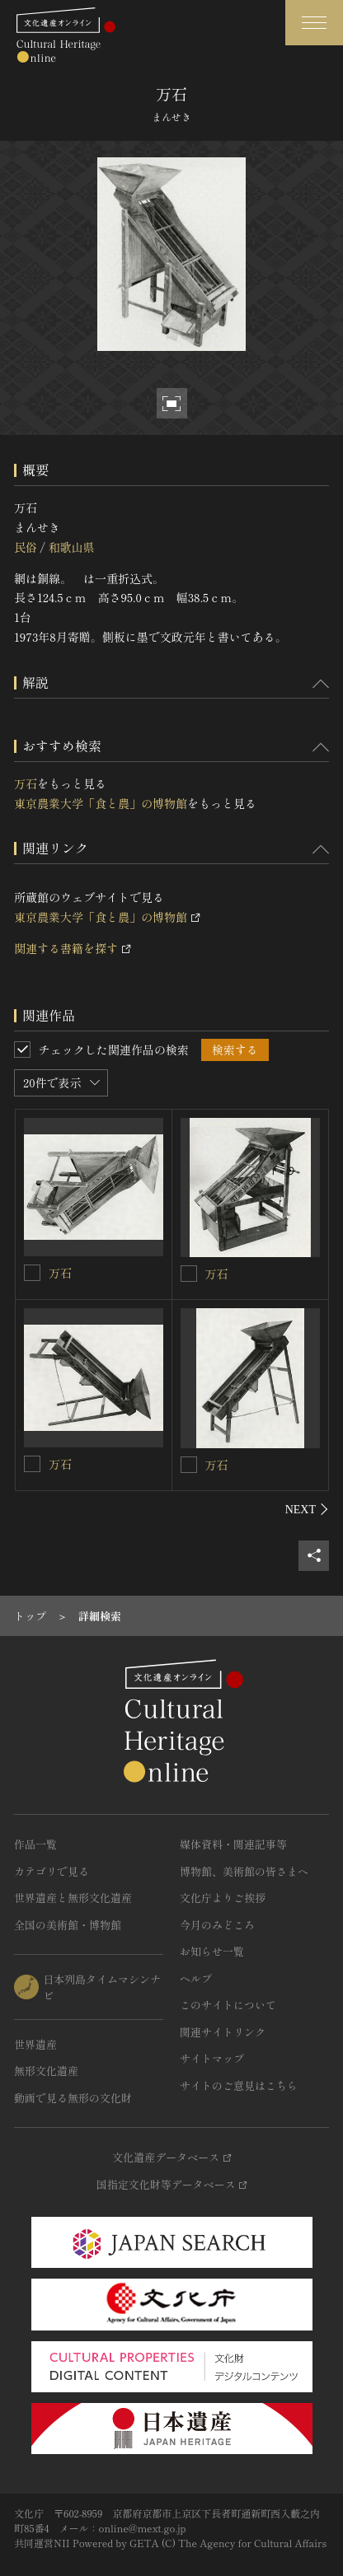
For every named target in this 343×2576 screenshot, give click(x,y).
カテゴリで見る (51, 1871)
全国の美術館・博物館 (67, 1925)
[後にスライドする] (307, 1509)
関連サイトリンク (222, 2032)
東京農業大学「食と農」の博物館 (100, 803)
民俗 (25, 547)
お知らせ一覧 (212, 1951)
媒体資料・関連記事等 (233, 1844)
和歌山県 (71, 547)
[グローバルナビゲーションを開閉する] (314, 22)
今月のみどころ (217, 1925)
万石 (25, 783)
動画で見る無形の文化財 (73, 2098)
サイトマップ (212, 2058)
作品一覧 (35, 1844)
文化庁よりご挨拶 (222, 1897)
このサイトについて (228, 2005)
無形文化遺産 (46, 2070)
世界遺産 (35, 2044)
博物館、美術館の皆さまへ (244, 1871)
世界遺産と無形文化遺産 (73, 1897)
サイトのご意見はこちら (239, 2085)
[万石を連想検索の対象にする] (32, 1273)
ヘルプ (196, 1978)
